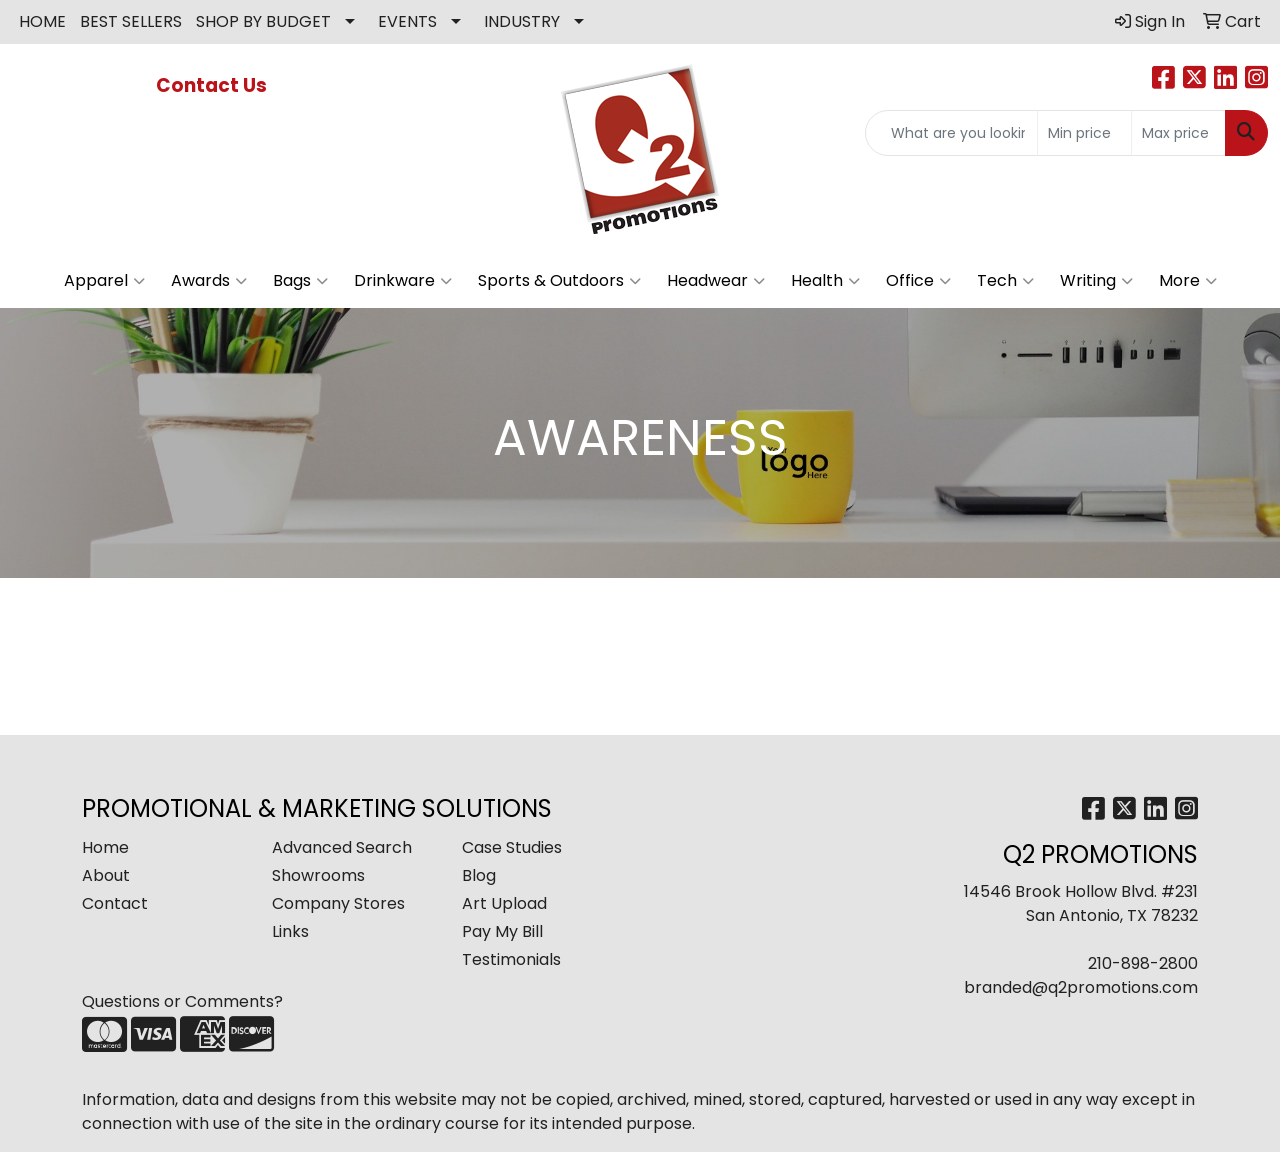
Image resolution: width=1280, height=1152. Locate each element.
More (1188, 281)
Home (105, 847)
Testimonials (511, 959)
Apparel (104, 281)
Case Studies (512, 847)
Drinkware (403, 281)
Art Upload (504, 903)
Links (290, 931)
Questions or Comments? (182, 1001)
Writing (1096, 281)
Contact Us (213, 85)
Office (918, 281)
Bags (300, 281)
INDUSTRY (522, 21)
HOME (42, 21)
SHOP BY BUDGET (263, 21)
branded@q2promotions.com (1081, 987)
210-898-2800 (1143, 963)
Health (825, 281)
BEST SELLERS (131, 21)
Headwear (716, 281)
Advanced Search (342, 847)
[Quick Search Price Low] (1084, 133)
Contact (115, 903)
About (106, 875)
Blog (479, 875)
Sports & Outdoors (559, 281)
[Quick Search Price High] (1178, 133)
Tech (1005, 281)
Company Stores (338, 903)
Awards (209, 281)
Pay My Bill (502, 931)
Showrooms (318, 875)
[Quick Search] (951, 133)
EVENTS (407, 21)
